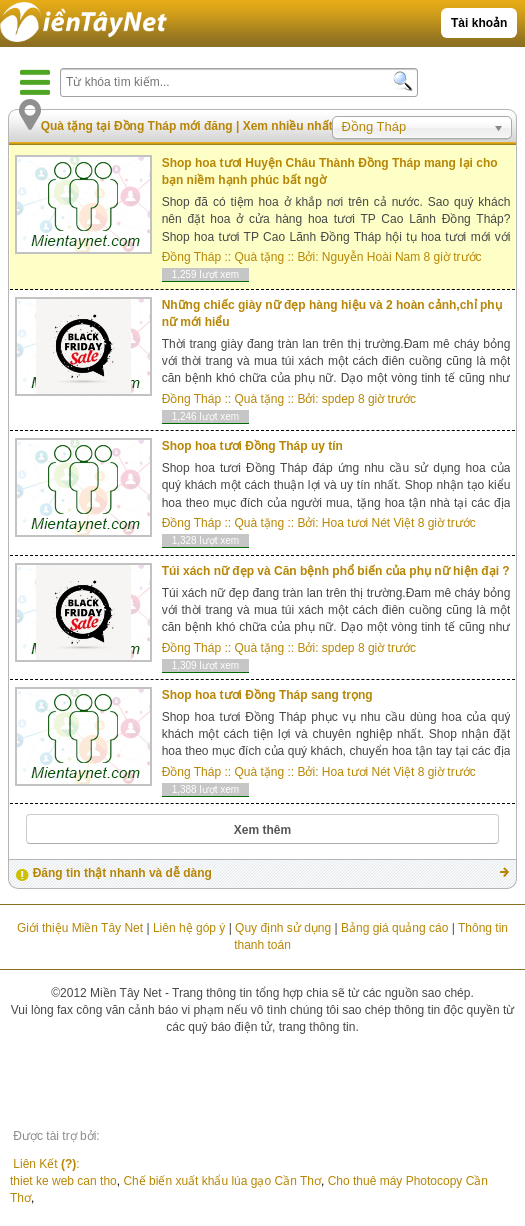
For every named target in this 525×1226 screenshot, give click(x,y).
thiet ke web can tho (63, 1189)
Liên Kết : (57, 1168)
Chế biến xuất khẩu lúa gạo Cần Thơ (222, 1189)
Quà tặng (259, 257)
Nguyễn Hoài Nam (371, 257)
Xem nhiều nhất (288, 126)
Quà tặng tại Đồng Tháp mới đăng (138, 126)
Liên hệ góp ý (189, 928)
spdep (338, 399)
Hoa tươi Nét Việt (368, 523)
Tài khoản (479, 23)
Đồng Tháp (191, 257)
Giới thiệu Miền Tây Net (80, 928)
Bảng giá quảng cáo (394, 928)
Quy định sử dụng (283, 928)
